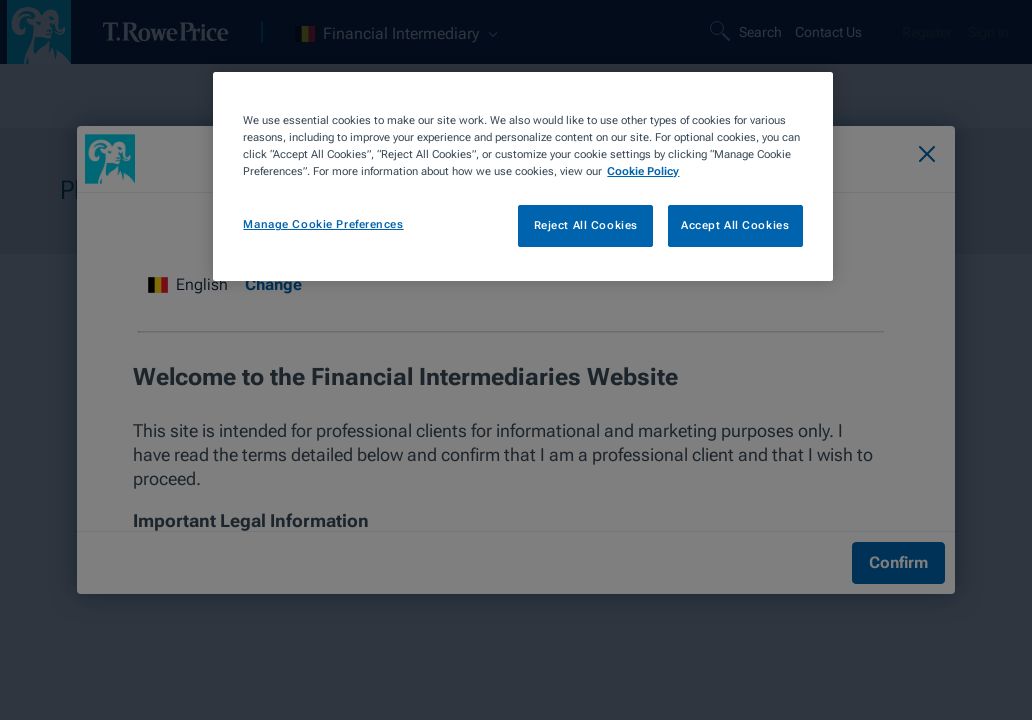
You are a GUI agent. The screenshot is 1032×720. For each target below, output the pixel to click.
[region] (522, 176)
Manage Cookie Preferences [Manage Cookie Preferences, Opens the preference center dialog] (323, 224)
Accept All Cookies (735, 225)
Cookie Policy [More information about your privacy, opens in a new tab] (643, 171)
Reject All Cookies (586, 225)
